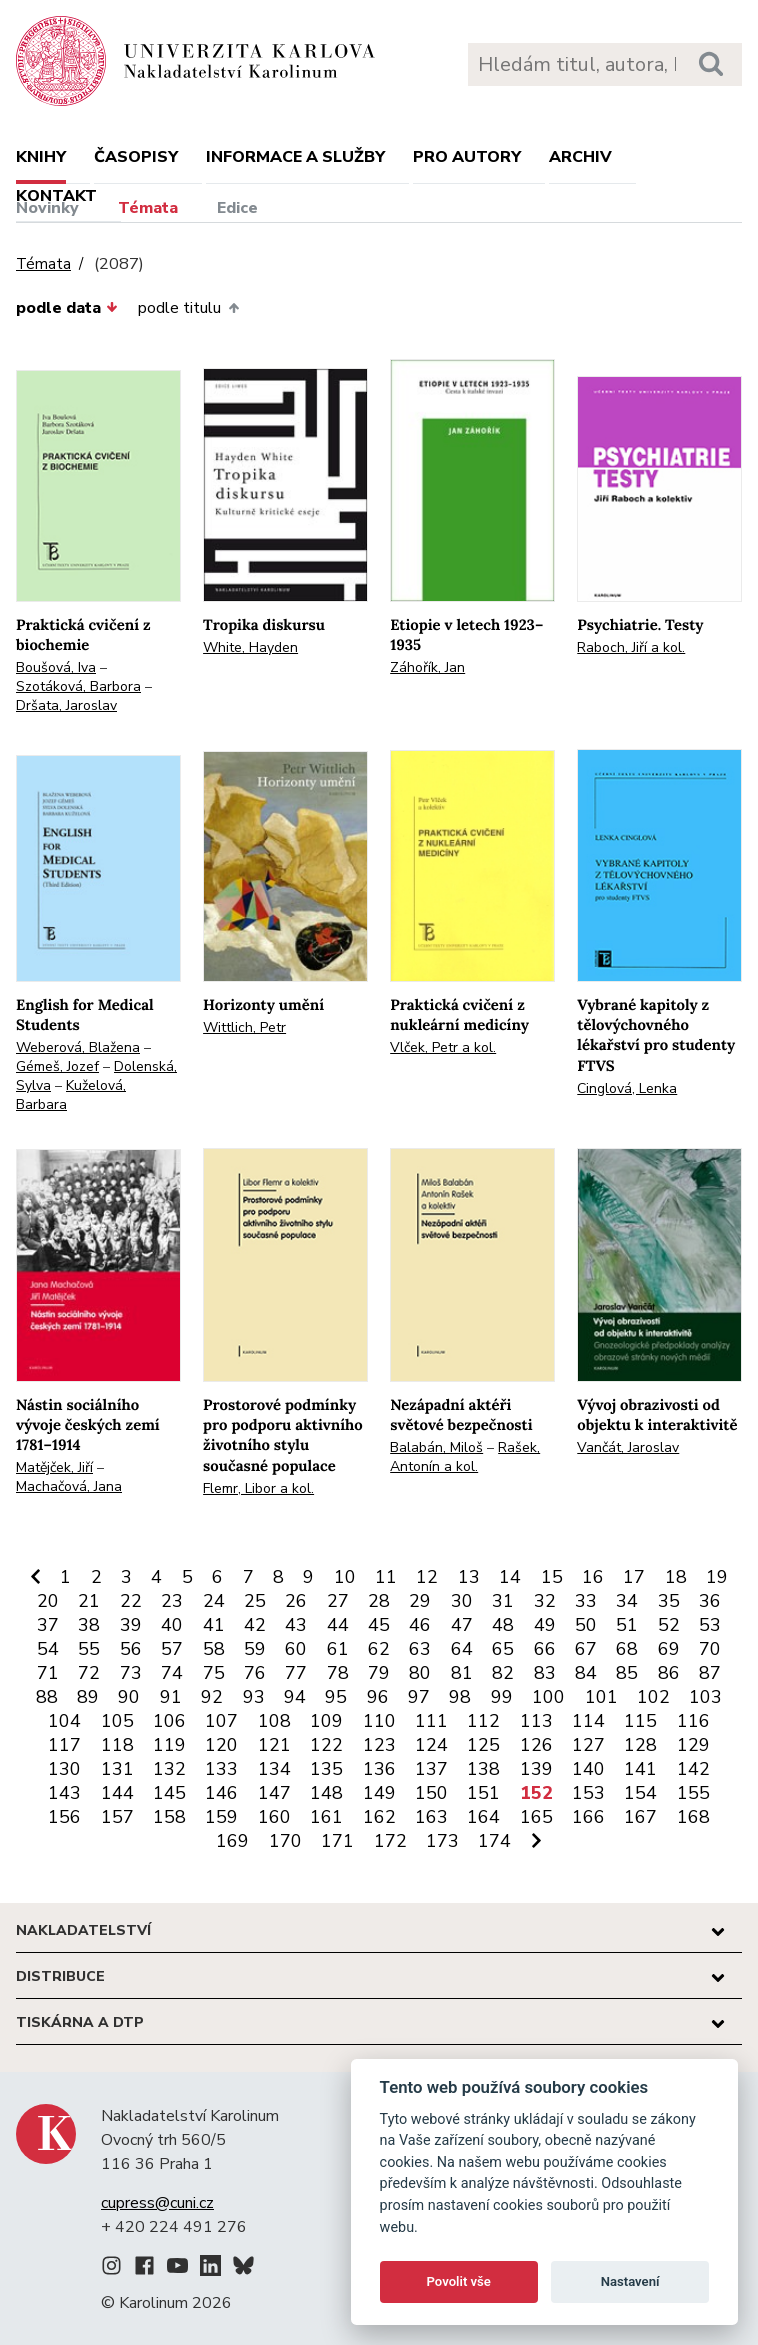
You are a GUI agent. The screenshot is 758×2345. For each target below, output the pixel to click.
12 (427, 1577)
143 (64, 1793)
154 (640, 1793)
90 (129, 1697)
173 (442, 1841)
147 (274, 1793)
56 (131, 1649)
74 (172, 1673)
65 (503, 1649)
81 (462, 1673)
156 (64, 1817)
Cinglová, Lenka (627, 1088)
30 (462, 1601)
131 (117, 1769)
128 (640, 1745)
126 (536, 1745)
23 (172, 1601)
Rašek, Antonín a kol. (465, 1457)
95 (336, 1697)
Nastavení (630, 2281)
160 (274, 1817)
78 (338, 1673)
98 (460, 1697)
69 (669, 1649)
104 (64, 1721)
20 (48, 1601)
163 (431, 1817)
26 (296, 1601)
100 (548, 1697)
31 (503, 1601)
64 (462, 1649)
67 (586, 1649)
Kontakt (56, 196)
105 (117, 1721)
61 (338, 1649)
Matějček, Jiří (54, 1467)
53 (710, 1625)
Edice (237, 208)
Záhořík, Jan (427, 667)
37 (48, 1625)
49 (545, 1625)
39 (131, 1625)
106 (169, 1721)
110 (379, 1721)
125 (483, 1745)
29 (420, 1601)
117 (64, 1745)
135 (326, 1769)
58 (214, 1649)
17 (634, 1577)
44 (338, 1625)
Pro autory (467, 157)
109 (326, 1721)
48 (503, 1625)
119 (169, 1745)
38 (89, 1625)
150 (431, 1793)
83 (545, 1673)
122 (326, 1745)
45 (379, 1625)
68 (627, 1649)
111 (431, 1721)
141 (640, 1769)
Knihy (41, 157)
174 (494, 1841)
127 (588, 1745)
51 (627, 1625)
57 (172, 1649)
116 (693, 1721)
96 (378, 1697)
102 (653, 1697)
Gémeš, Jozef (57, 1066)
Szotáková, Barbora (78, 686)
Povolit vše (459, 2281)
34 (627, 1601)
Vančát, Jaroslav (628, 1447)
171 (337, 1841)
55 (89, 1649)
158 (169, 1817)
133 (221, 1769)
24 (214, 1601)
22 (131, 1601)
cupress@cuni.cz (157, 2203)
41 (214, 1625)
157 (117, 1817)
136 (379, 1769)
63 (420, 1649)
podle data (67, 308)
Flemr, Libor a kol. (258, 1488)
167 (640, 1817)
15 (552, 1577)
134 (274, 1769)
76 (255, 1673)
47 (462, 1625)
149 (379, 1793)
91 (171, 1697)
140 (588, 1769)
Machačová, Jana (69, 1486)
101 (601, 1697)
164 (483, 1817)
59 (255, 1649)
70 (710, 1649)
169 (232, 1841)
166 (588, 1817)
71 (48, 1673)
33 (586, 1601)
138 (483, 1769)
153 (588, 1793)
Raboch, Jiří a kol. (631, 647)
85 (627, 1673)
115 (640, 1721)
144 (117, 1793)
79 (379, 1673)
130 (64, 1769)
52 (669, 1625)
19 (717, 1577)
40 (172, 1625)
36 (710, 1601)
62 (379, 1649)
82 (503, 1673)
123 (379, 1745)
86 (669, 1673)
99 (502, 1697)
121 (274, 1745)
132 (169, 1769)
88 (47, 1697)
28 (379, 1601)
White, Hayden (250, 647)
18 (676, 1577)
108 (274, 1721)
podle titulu (188, 308)
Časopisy (136, 157)
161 (326, 1817)
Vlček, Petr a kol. (443, 1047)
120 (221, 1745)
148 (326, 1793)
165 (536, 1817)
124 (431, 1745)
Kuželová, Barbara (71, 1095)
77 (296, 1673)
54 (48, 1649)
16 (593, 1577)
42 (255, 1625)
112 (483, 1721)
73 (131, 1673)
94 (295, 1697)
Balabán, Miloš (436, 1447)
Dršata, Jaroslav (66, 705)
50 (586, 1625)
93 (254, 1697)
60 (296, 1649)
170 (285, 1841)
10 (345, 1577)
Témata (148, 208)
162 (379, 1817)
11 (386, 1577)
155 (693, 1793)
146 (221, 1793)
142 (693, 1769)
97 (419, 1697)
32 (545, 1601)
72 (89, 1673)
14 (510, 1577)
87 (710, 1673)
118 (117, 1745)
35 (669, 1601)
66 (545, 1649)
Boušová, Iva (56, 667)
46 (420, 1625)
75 (214, 1673)
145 (169, 1793)
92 (212, 1697)
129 (693, 1745)
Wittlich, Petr (244, 1027)
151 (483, 1793)
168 (693, 1817)
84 (586, 1673)
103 (705, 1697)
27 (338, 1601)
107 (221, 1721)
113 (536, 1721)
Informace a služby (295, 157)
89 (88, 1697)
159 (221, 1817)
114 (588, 1721)
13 (469, 1577)
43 (296, 1625)
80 (420, 1673)
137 (431, 1769)
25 (255, 1601)
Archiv (580, 157)
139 (536, 1769)
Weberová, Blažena (78, 1047)
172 (390, 1841)
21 (89, 1601)
